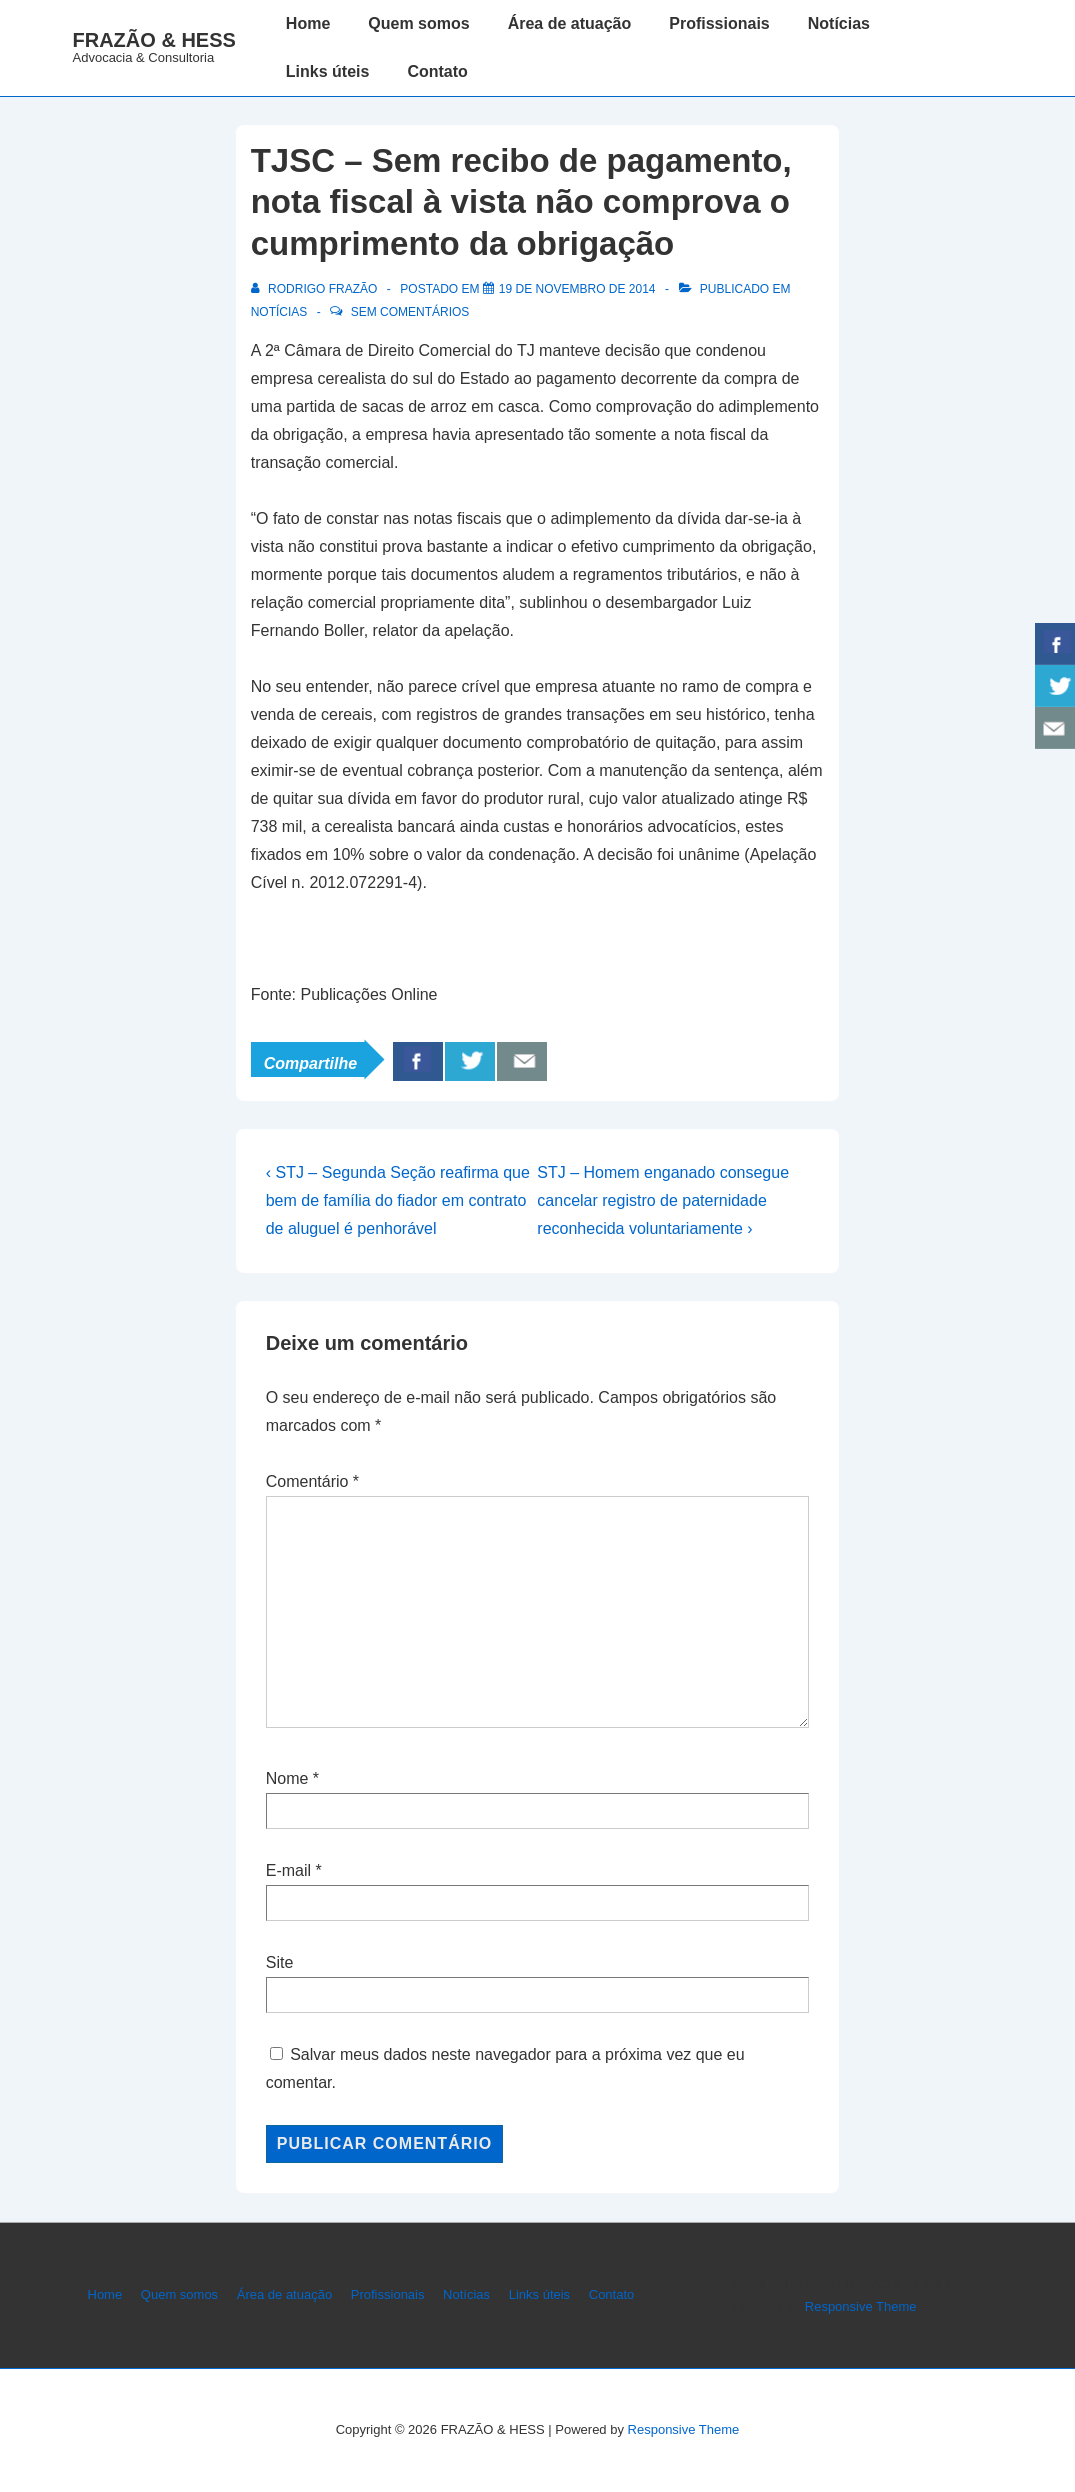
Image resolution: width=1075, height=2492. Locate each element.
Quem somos (418, 23)
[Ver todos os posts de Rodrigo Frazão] (316, 289)
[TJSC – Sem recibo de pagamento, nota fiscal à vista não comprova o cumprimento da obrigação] (577, 289)
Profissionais (719, 23)
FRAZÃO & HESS (154, 40)
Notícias (839, 23)
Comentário (312, 1481)
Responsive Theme (861, 2306)
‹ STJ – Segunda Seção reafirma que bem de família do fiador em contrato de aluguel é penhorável (398, 1200)
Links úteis (328, 71)
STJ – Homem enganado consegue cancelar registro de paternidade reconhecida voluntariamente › (663, 1200)
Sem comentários (410, 312)
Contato (437, 71)
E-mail (288, 1870)
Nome (287, 1778)
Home (308, 23)
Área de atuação (570, 23)
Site (280, 1962)
